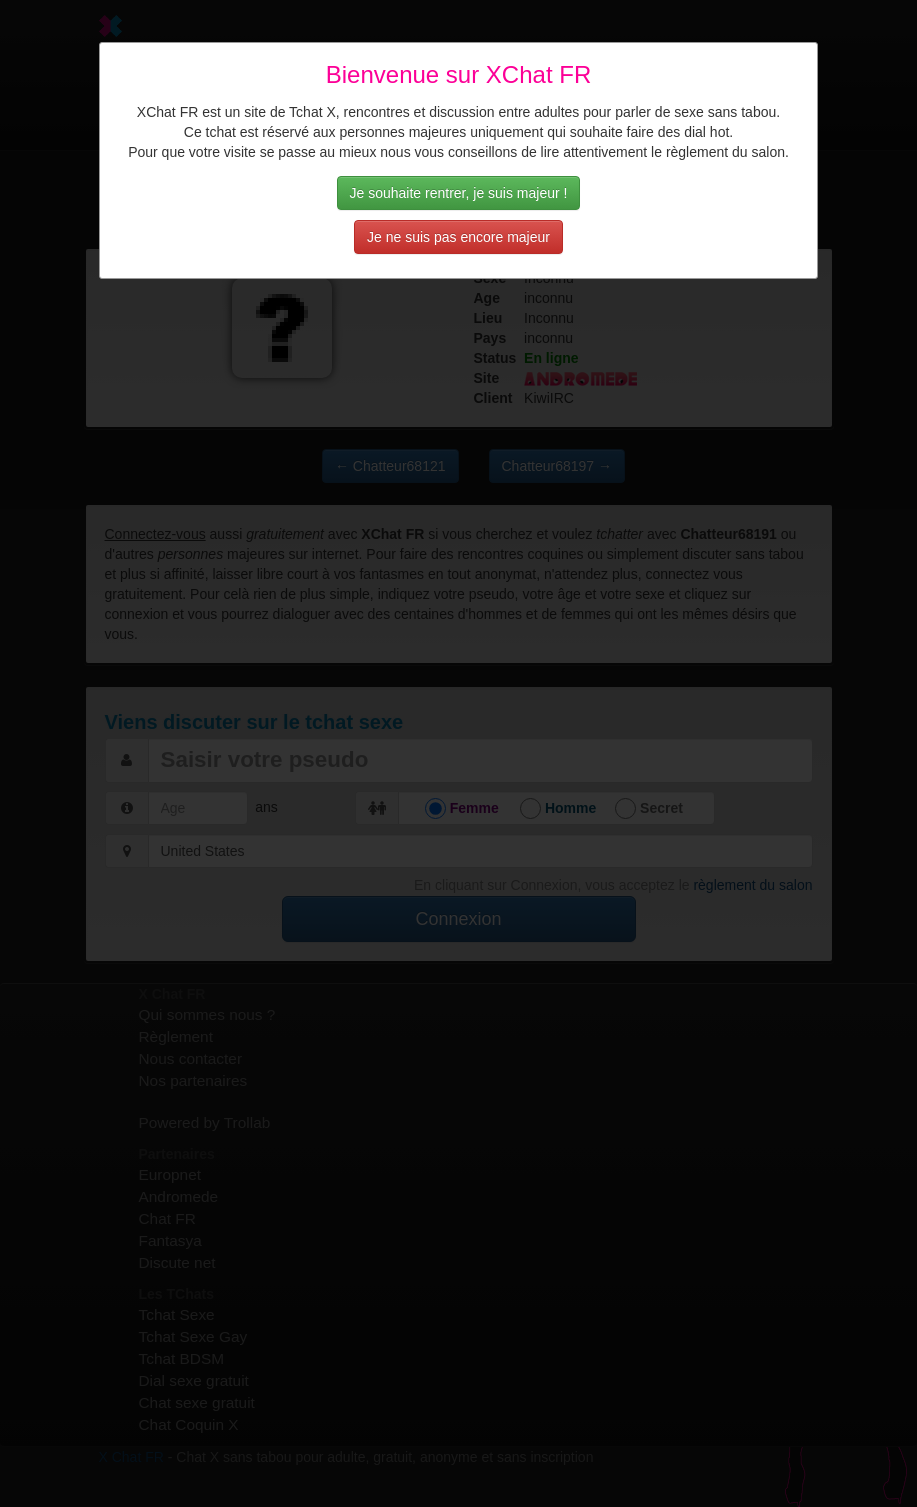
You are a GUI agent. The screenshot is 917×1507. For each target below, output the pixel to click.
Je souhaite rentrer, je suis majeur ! (459, 193)
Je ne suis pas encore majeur (458, 237)
